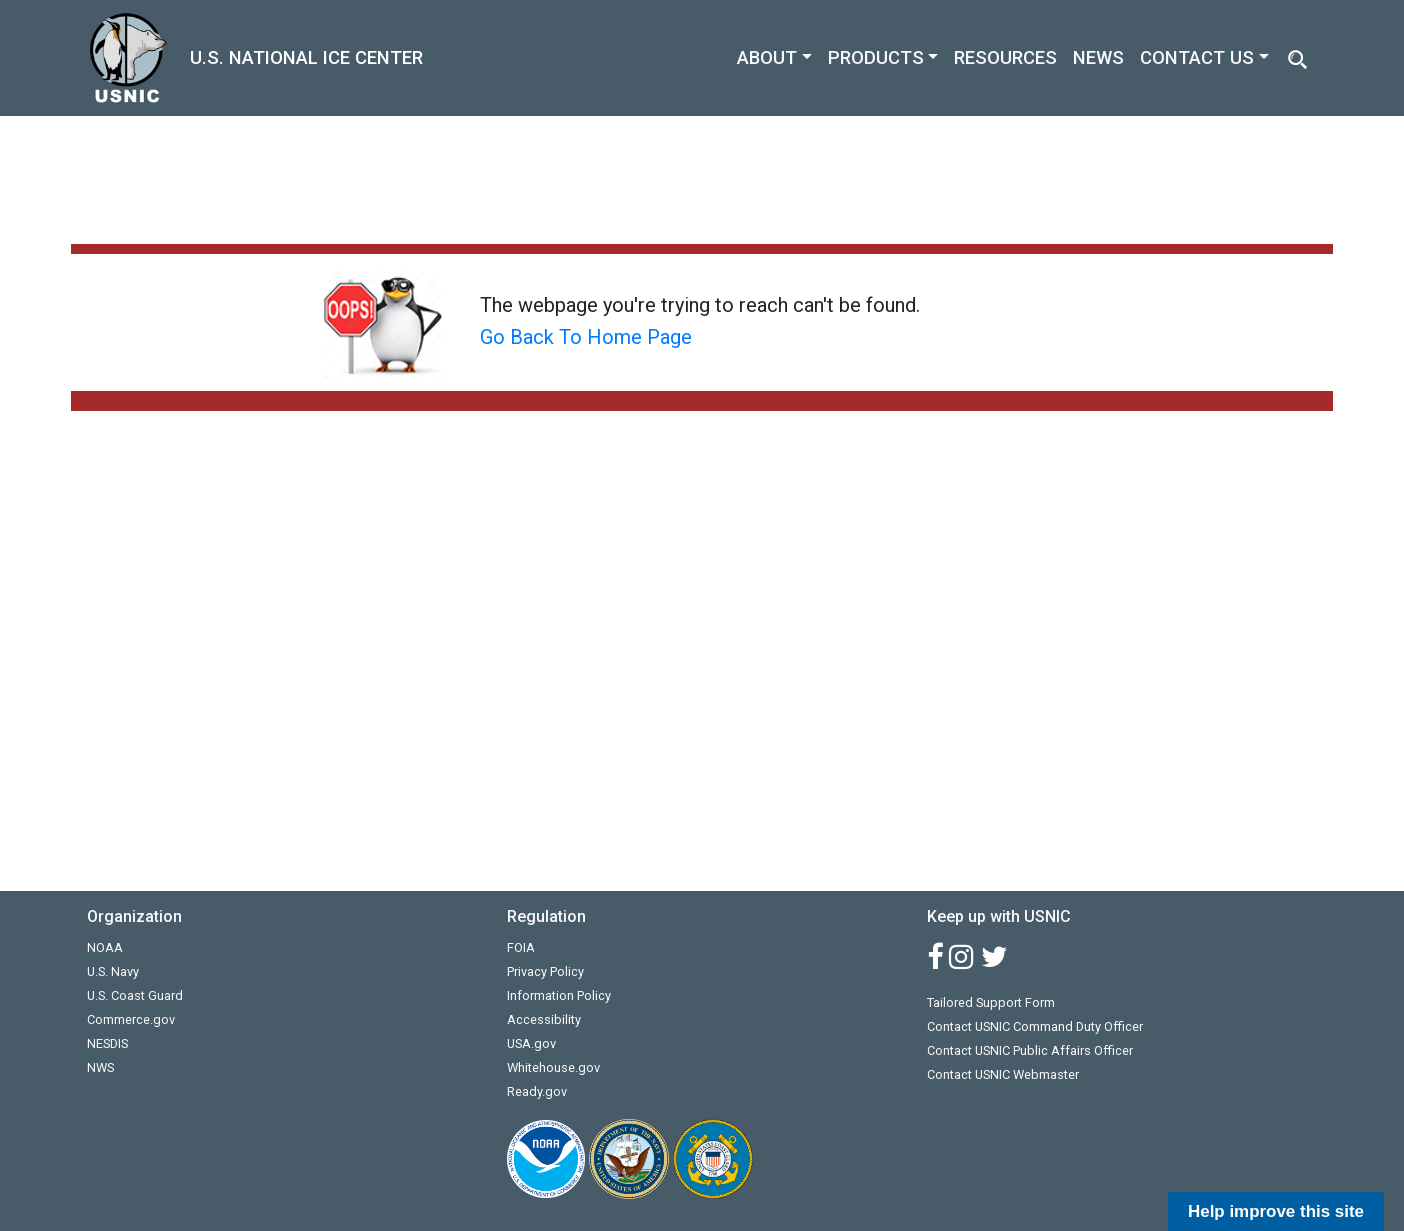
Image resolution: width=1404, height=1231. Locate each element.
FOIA (521, 947)
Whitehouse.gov (553, 1067)
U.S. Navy (113, 971)
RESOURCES (1005, 57)
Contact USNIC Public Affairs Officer (1030, 1050)
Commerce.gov (131, 1019)
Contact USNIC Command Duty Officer (1035, 1026)
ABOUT (767, 57)
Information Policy (559, 995)
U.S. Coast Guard (135, 995)
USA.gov (531, 1043)
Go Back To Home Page (586, 337)
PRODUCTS (876, 57)
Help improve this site (1276, 1211)
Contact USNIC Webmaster (1003, 1074)
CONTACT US (1197, 57)
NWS (100, 1067)
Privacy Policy (545, 971)
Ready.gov (537, 1091)
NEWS (1098, 57)
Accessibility (544, 1019)
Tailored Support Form (991, 1002)
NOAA (105, 947)
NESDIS (107, 1043)
